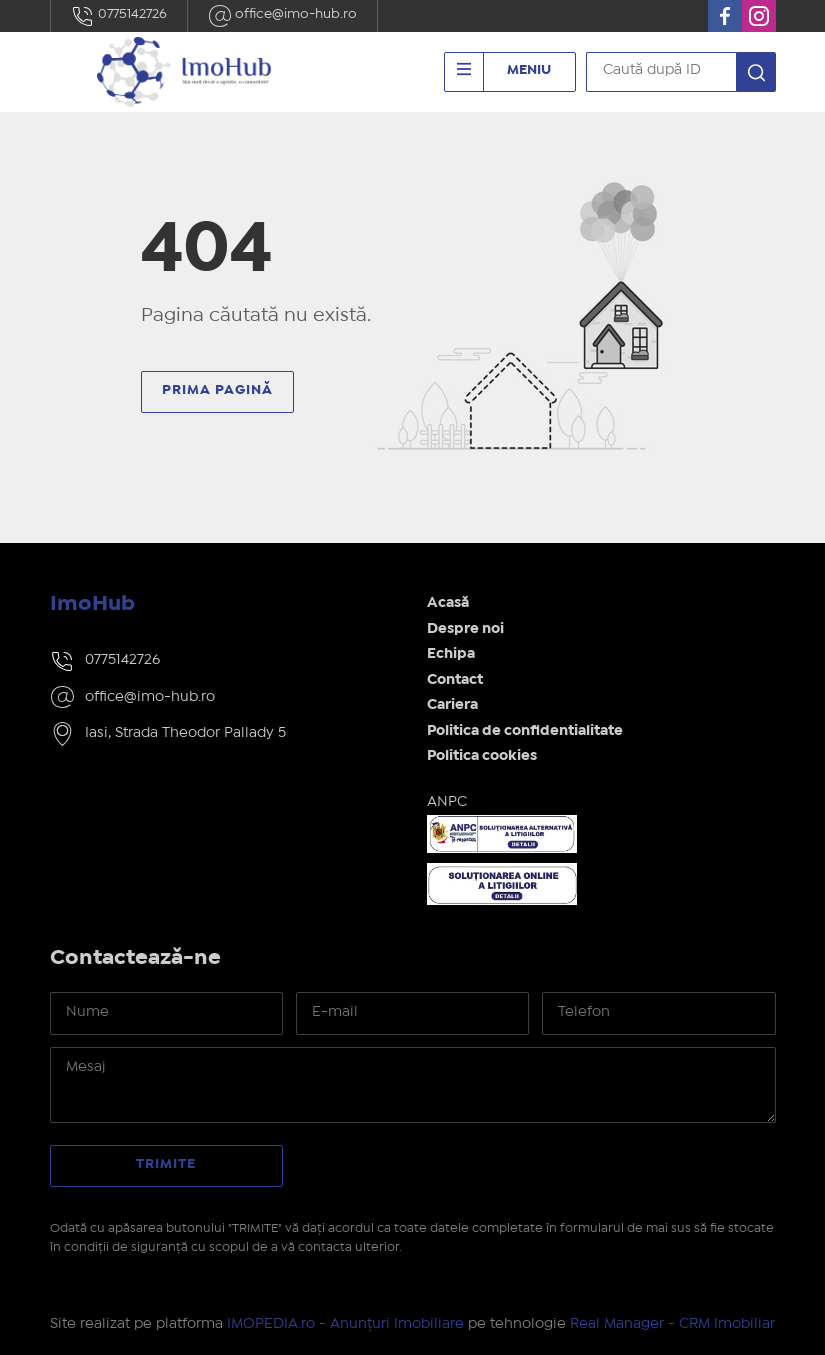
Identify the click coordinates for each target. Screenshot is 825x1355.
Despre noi (465, 629)
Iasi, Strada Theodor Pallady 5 (185, 733)
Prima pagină (217, 390)
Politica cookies (482, 756)
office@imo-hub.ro (282, 16)
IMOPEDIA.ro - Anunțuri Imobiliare (345, 1324)
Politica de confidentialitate (525, 731)
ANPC (447, 802)
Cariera (452, 705)
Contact (455, 680)
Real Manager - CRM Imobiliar (672, 1324)
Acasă (448, 603)
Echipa (451, 654)
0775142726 (119, 16)
